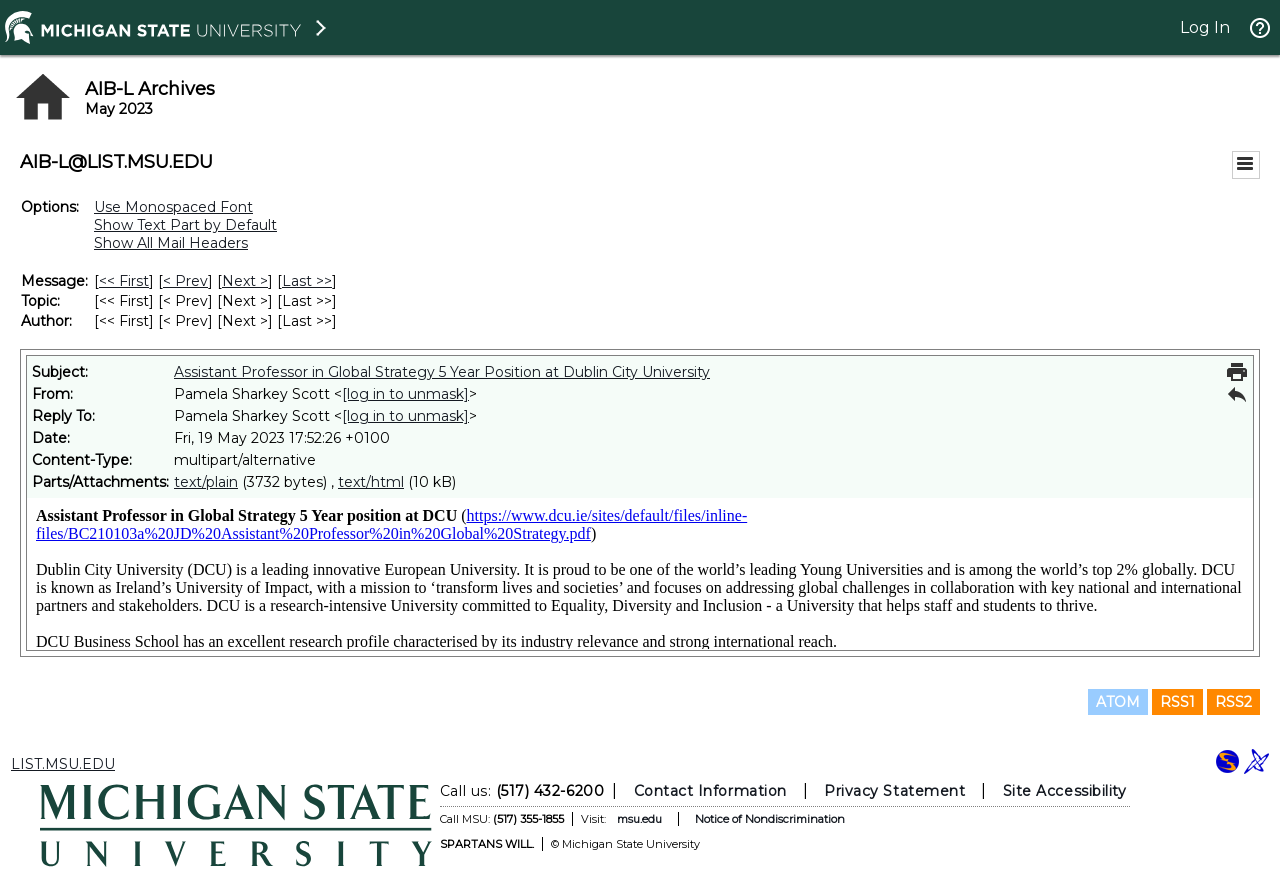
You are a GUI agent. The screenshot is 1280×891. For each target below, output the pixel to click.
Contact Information (710, 791)
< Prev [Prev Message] (185, 281)
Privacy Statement (894, 791)
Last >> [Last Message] (307, 281)
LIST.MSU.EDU (63, 764)
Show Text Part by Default (185, 225)
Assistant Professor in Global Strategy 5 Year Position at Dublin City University (442, 372)
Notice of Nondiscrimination (770, 819)
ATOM (1118, 702)
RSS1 (1177, 702)
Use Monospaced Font (173, 207)
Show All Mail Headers (171, 243)
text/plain (206, 482)
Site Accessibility (1065, 791)
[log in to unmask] (405, 394)
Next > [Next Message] (245, 281)
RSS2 (1233, 702)
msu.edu (639, 819)
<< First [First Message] (124, 281)
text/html (371, 482)
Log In (1205, 27)
